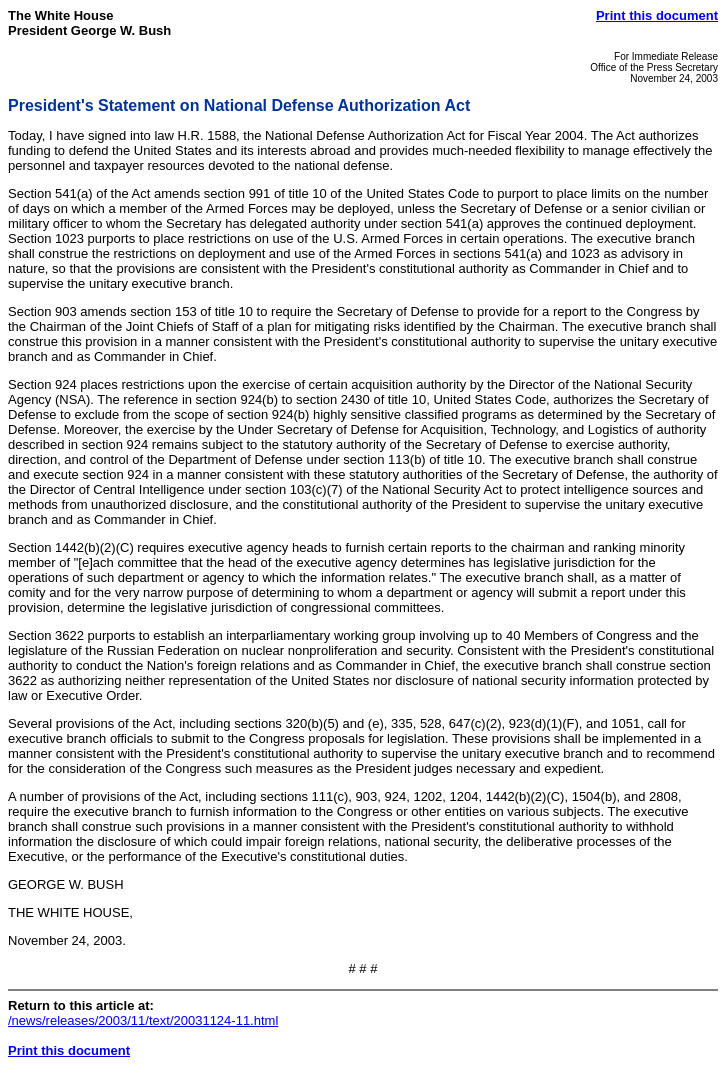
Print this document (657, 15)
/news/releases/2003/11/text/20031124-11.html (143, 1020)
